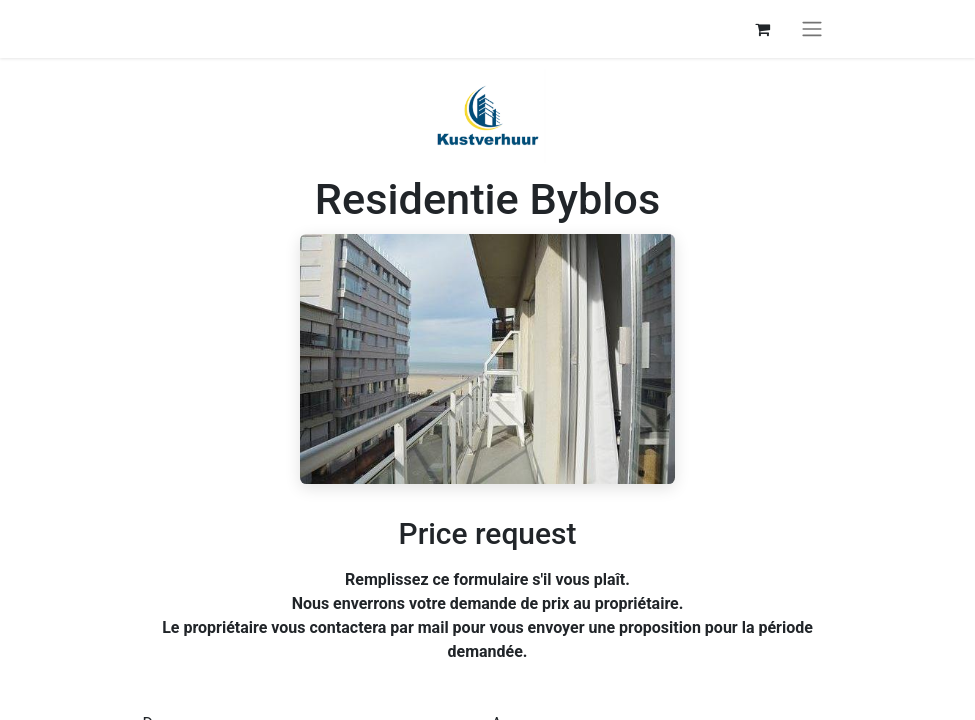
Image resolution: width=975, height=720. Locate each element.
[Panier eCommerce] (763, 29)
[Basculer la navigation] (812, 29)
